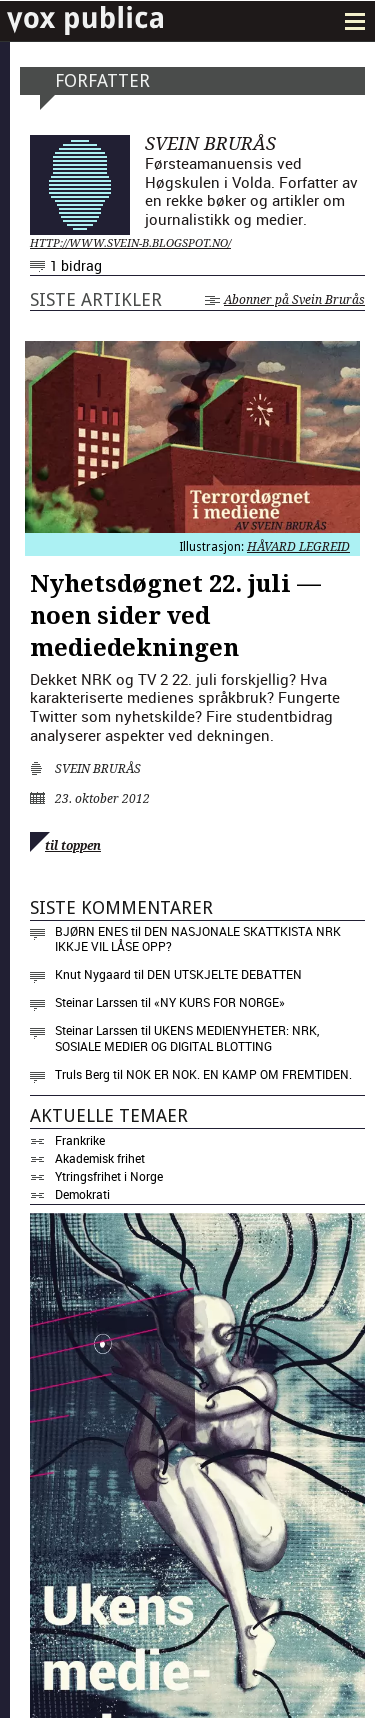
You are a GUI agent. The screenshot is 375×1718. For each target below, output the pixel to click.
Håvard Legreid (298, 547)
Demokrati (82, 1194)
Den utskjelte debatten (224, 974)
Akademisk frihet (100, 1158)
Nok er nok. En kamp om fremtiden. (239, 1074)
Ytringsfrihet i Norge (109, 1176)
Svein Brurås (98, 769)
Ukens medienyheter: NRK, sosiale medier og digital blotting (187, 1038)
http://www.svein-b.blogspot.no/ (130, 243)
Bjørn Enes (91, 931)
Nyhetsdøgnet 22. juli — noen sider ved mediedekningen (175, 616)
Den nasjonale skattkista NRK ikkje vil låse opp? (198, 939)
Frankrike (80, 1140)
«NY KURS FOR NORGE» (219, 1002)
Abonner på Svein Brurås (285, 300)
